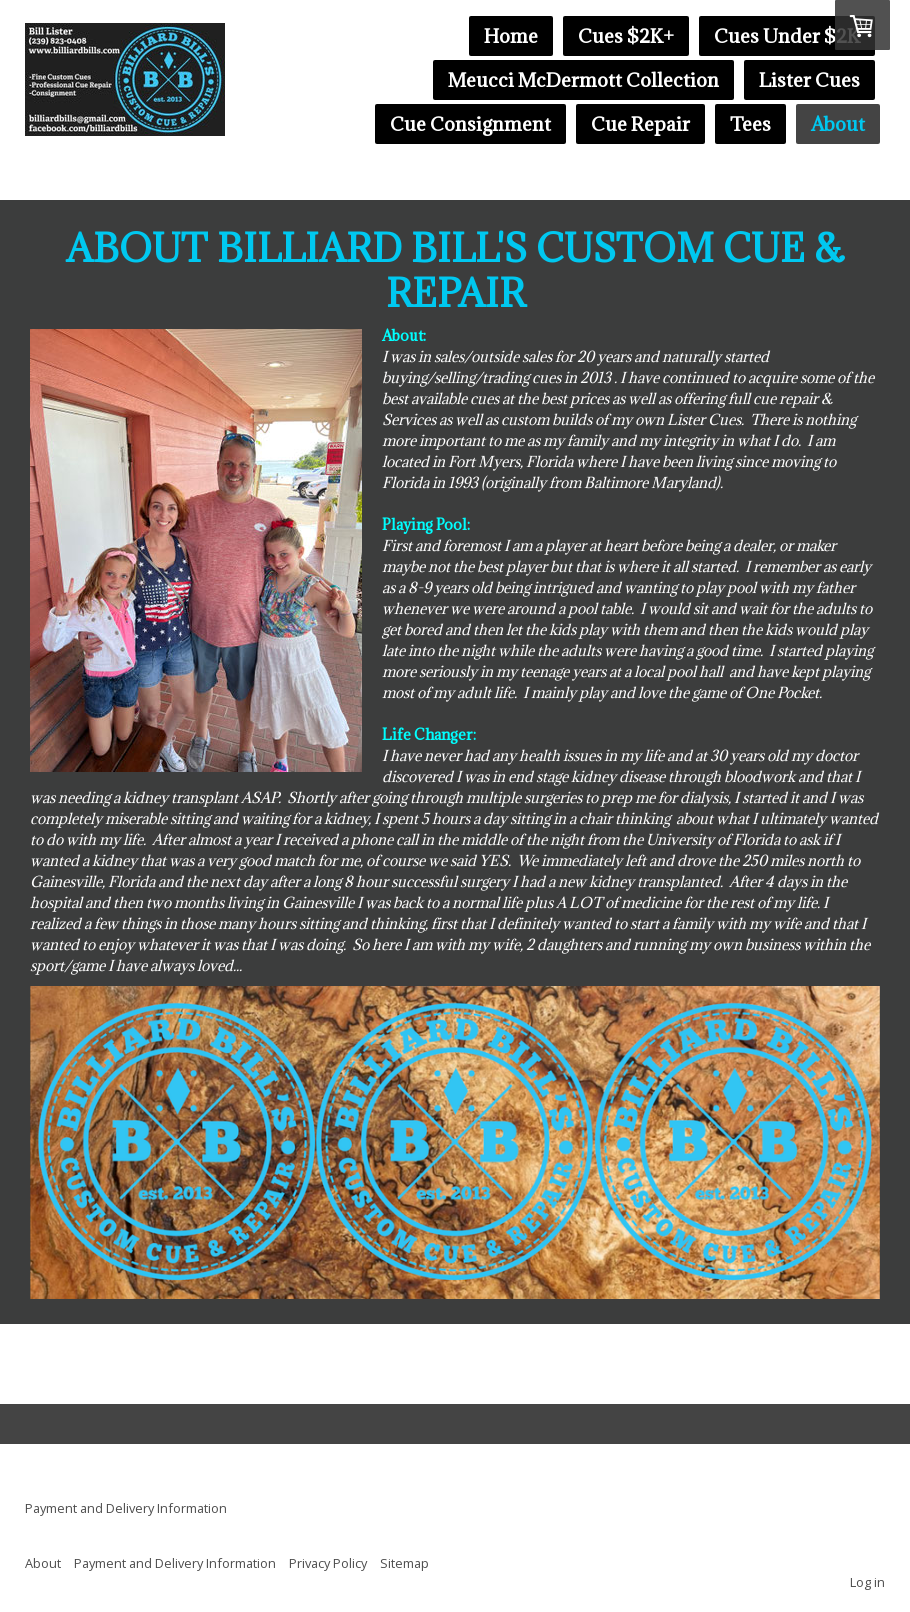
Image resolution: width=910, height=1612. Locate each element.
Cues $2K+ (626, 36)
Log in (867, 1582)
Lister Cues (809, 80)
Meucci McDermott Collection (583, 80)
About (838, 124)
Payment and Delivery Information (126, 1508)
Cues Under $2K (787, 36)
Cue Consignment (470, 124)
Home (511, 36)
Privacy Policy (328, 1563)
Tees (750, 124)
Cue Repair (640, 124)
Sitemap (404, 1563)
